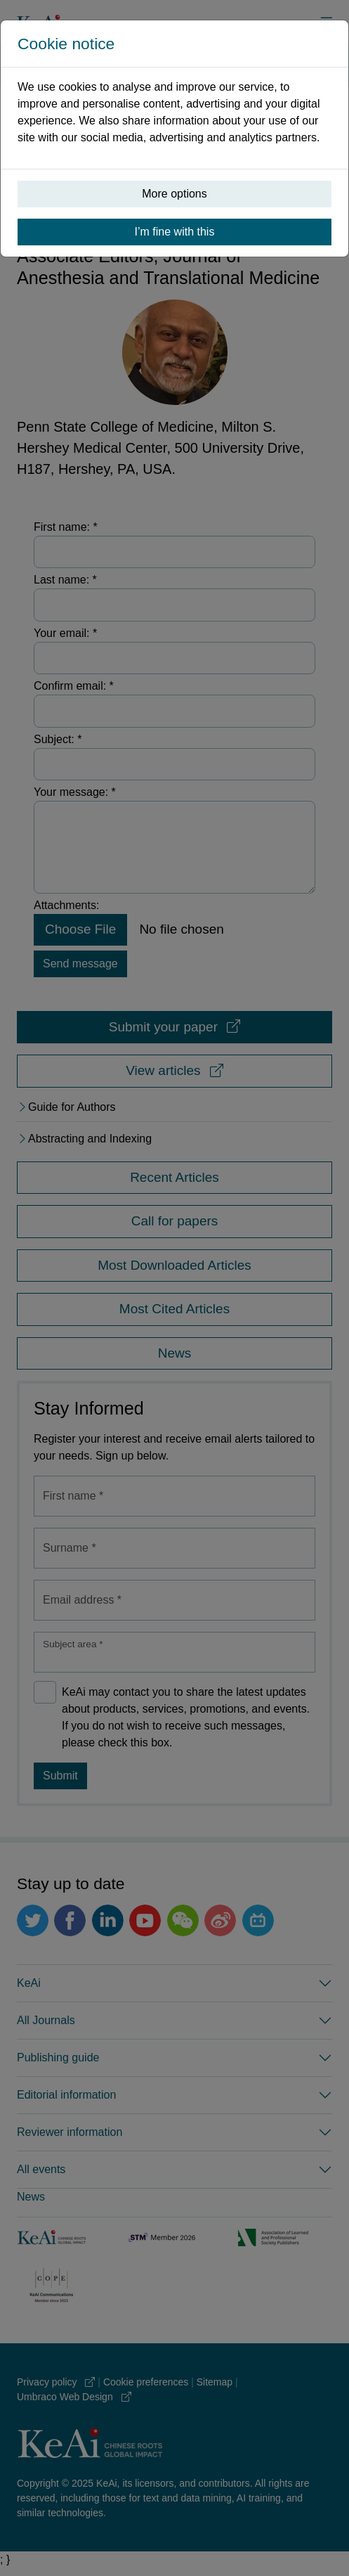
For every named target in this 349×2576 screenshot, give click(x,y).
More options (174, 194)
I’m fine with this (175, 232)
